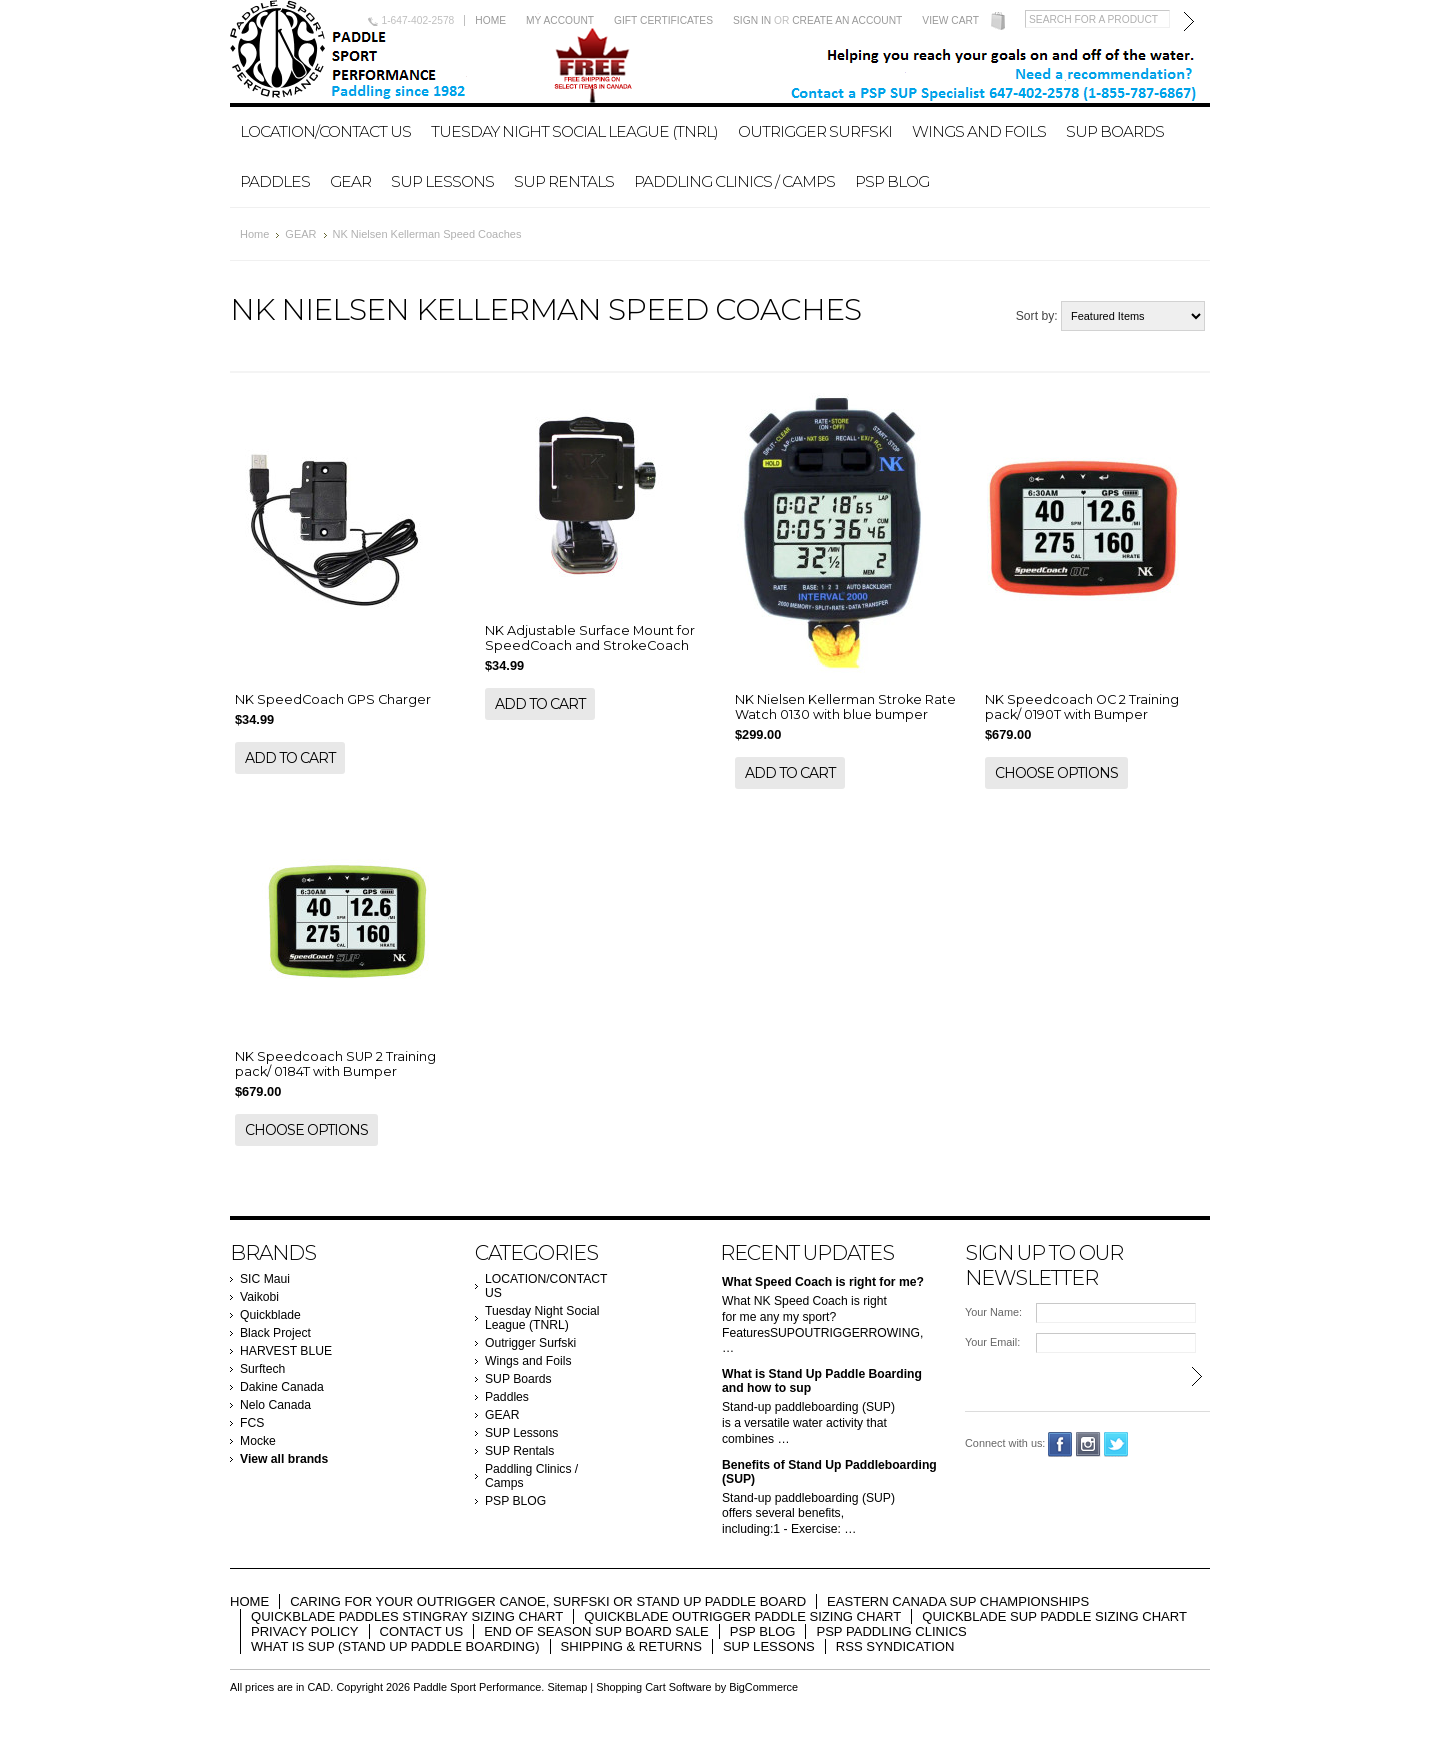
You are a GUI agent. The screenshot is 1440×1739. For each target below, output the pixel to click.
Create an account (847, 20)
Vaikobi (259, 1297)
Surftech (262, 1369)
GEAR (350, 181)
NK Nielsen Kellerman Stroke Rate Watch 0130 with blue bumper (845, 707)
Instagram (1088, 1444)
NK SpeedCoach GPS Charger (333, 699)
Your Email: (992, 1342)
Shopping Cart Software (653, 1687)
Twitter (1116, 1444)
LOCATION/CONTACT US (325, 131)
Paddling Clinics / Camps (734, 181)
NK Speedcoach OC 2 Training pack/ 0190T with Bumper (1082, 707)
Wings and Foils (979, 131)
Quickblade (270, 1315)
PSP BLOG (892, 181)
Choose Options (1056, 773)
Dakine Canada (282, 1387)
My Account (560, 20)
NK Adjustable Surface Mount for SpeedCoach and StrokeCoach (590, 638)
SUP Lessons (442, 181)
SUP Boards (1115, 131)
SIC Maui (265, 1279)
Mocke (258, 1441)
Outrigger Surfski (815, 131)
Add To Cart (290, 758)
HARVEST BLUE (286, 1351)
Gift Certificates (663, 20)
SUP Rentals (564, 181)
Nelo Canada (275, 1405)
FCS (252, 1423)
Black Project (275, 1333)
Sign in (752, 20)
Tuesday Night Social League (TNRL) (574, 131)
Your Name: (993, 1312)
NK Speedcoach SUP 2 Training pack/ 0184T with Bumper (335, 1064)
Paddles (275, 181)
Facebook (1060, 1444)
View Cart (950, 20)
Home (490, 20)
